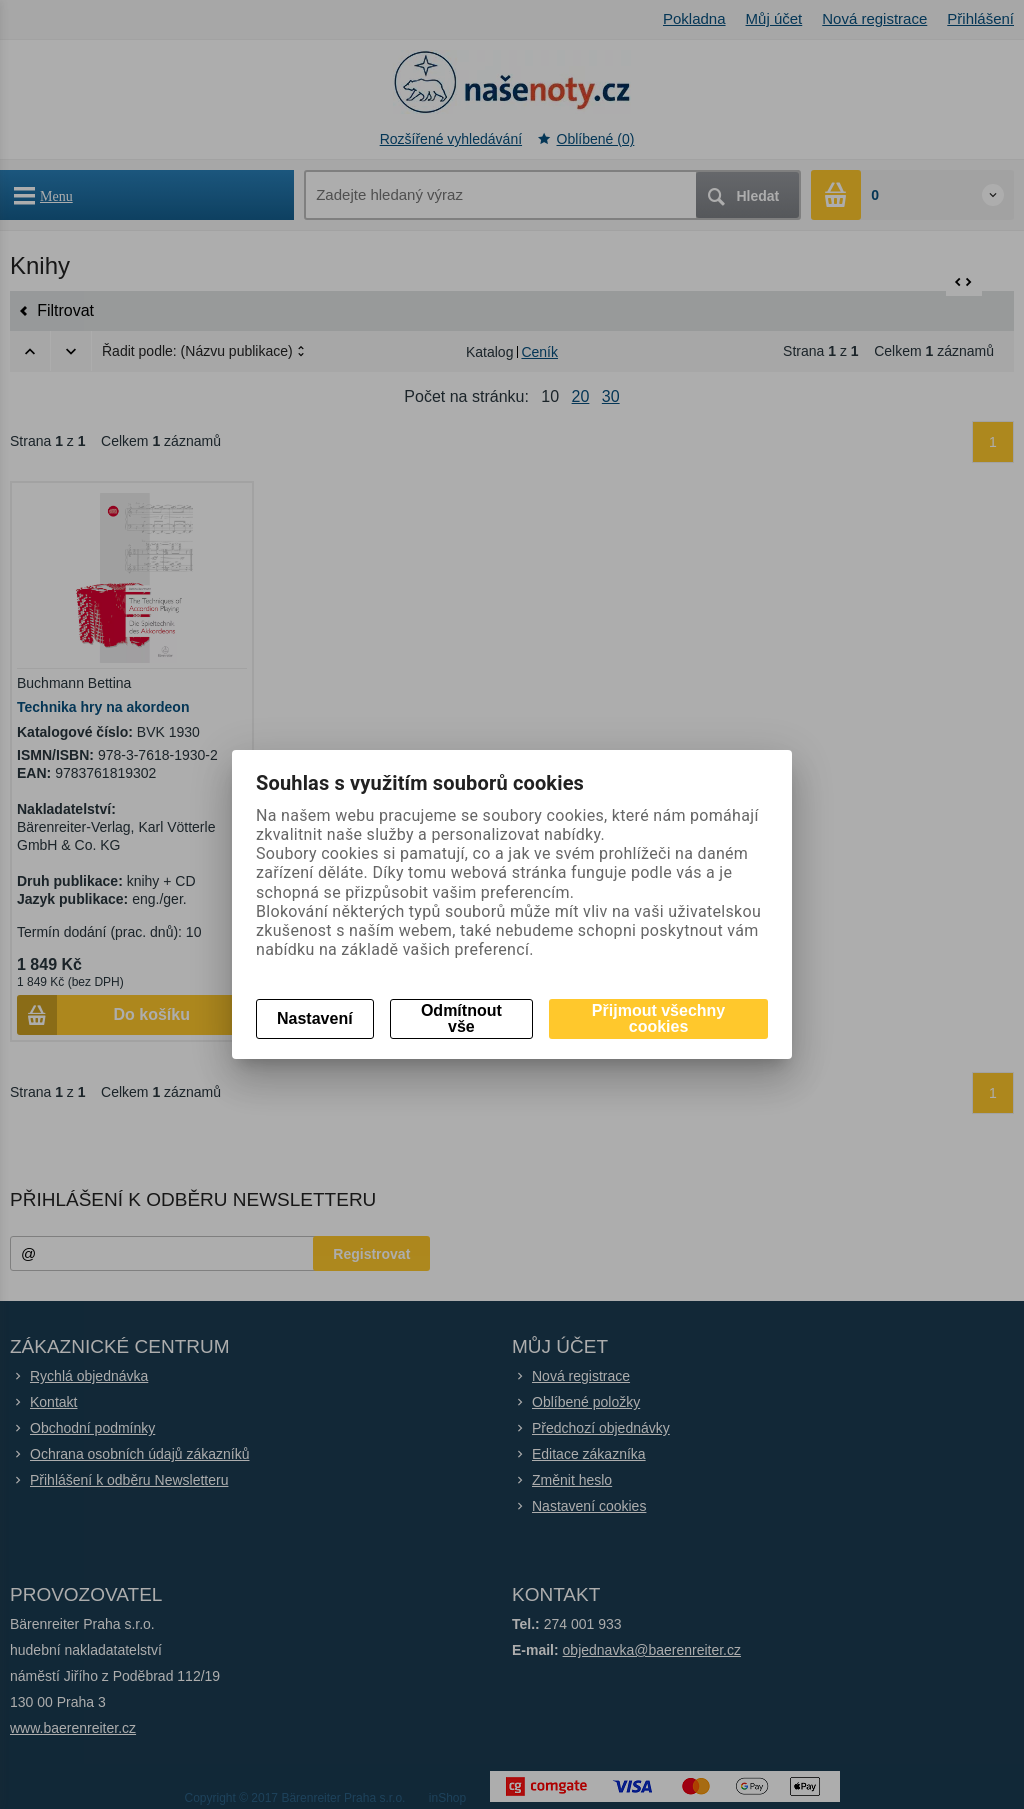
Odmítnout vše (461, 1018)
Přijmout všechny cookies (658, 1018)
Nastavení (315, 1018)
